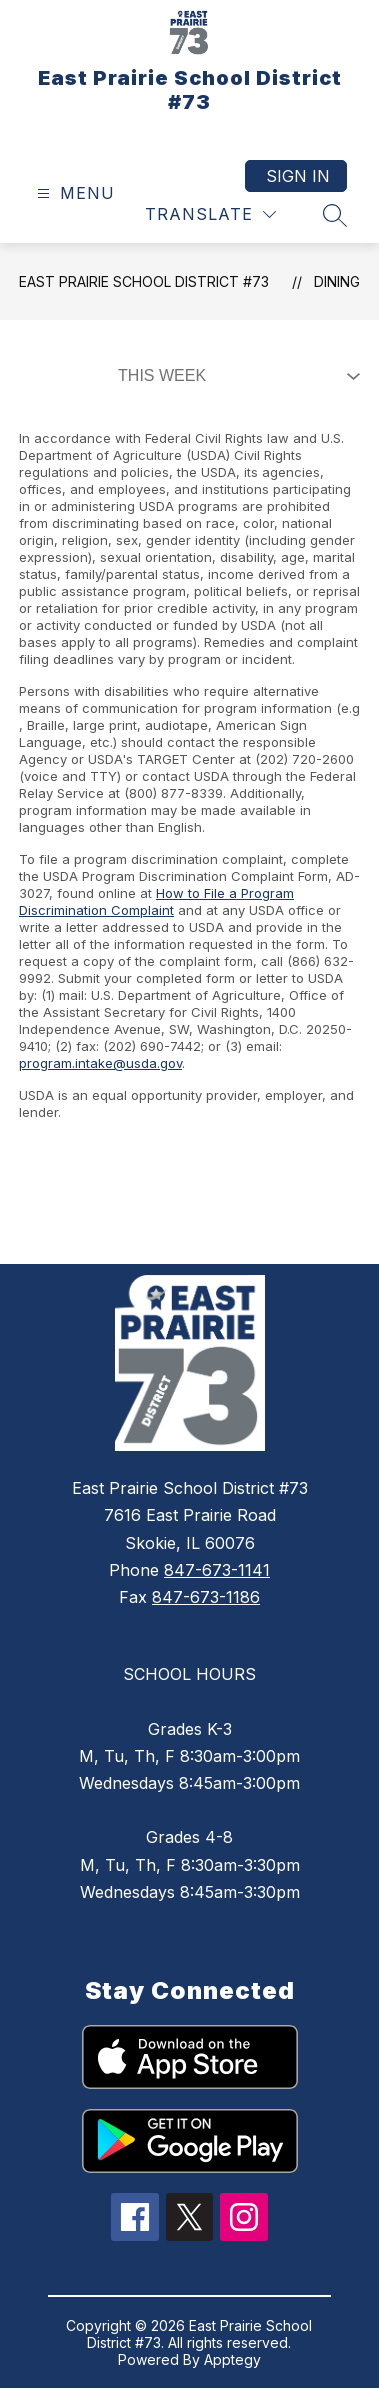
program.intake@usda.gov (100, 1063)
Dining (337, 281)
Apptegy (232, 2359)
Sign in (298, 176)
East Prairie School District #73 (144, 281)
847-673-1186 (206, 1597)
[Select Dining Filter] (235, 376)
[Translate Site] (210, 214)
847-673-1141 (217, 1570)
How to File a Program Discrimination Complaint (156, 901)
